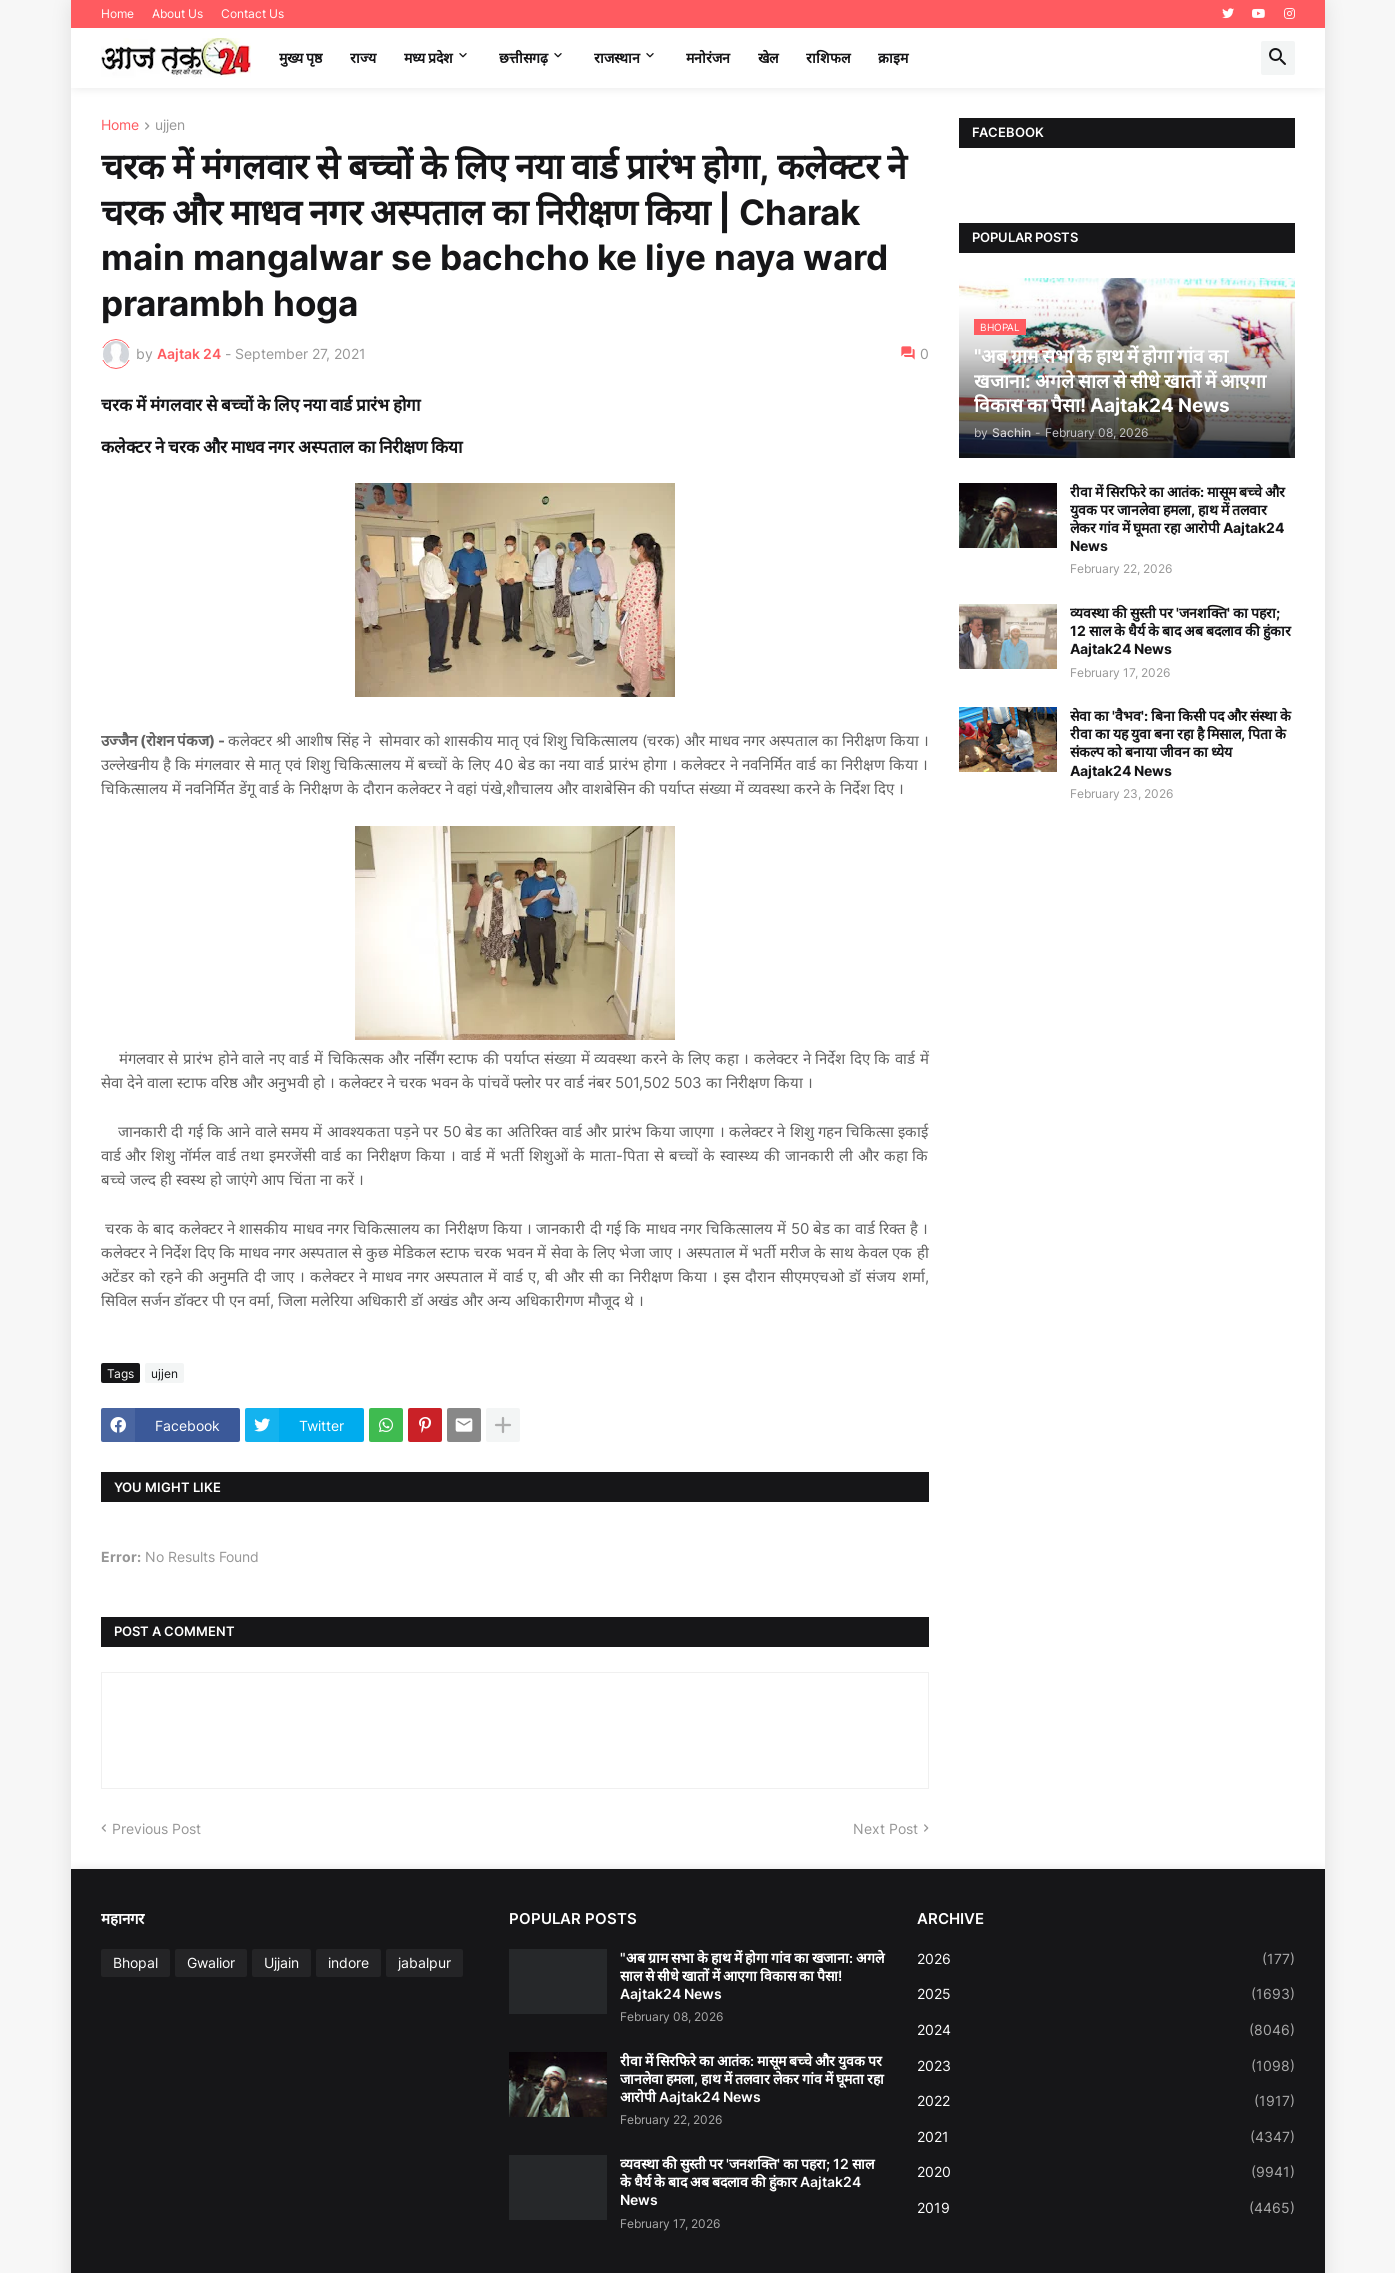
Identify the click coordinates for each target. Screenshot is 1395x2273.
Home (117, 13)
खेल (768, 57)
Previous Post (156, 1828)
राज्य (363, 57)
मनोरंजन (708, 57)
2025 (1106, 1994)
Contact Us (252, 13)
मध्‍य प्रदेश (428, 57)
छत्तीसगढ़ (523, 57)
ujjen (170, 125)
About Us (177, 13)
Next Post (885, 1828)
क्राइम (893, 57)
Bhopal (135, 1962)
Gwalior (211, 1962)
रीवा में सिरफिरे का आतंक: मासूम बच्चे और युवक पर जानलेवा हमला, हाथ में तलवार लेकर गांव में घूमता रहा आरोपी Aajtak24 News (1177, 519)
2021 (1106, 2137)
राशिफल (828, 57)
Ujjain (281, 1962)
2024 (1106, 2030)
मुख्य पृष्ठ (300, 57)
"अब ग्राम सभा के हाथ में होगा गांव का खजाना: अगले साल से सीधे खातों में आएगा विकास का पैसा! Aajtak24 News (752, 1975)
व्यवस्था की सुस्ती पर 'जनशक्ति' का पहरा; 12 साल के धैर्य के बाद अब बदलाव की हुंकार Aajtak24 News (1180, 630)
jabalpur (424, 1962)
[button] (1278, 58)
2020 (1106, 2172)
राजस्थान (617, 57)
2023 (1106, 2066)
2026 (1106, 1959)
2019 (1106, 2208)
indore (348, 1962)
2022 (1106, 2101)
